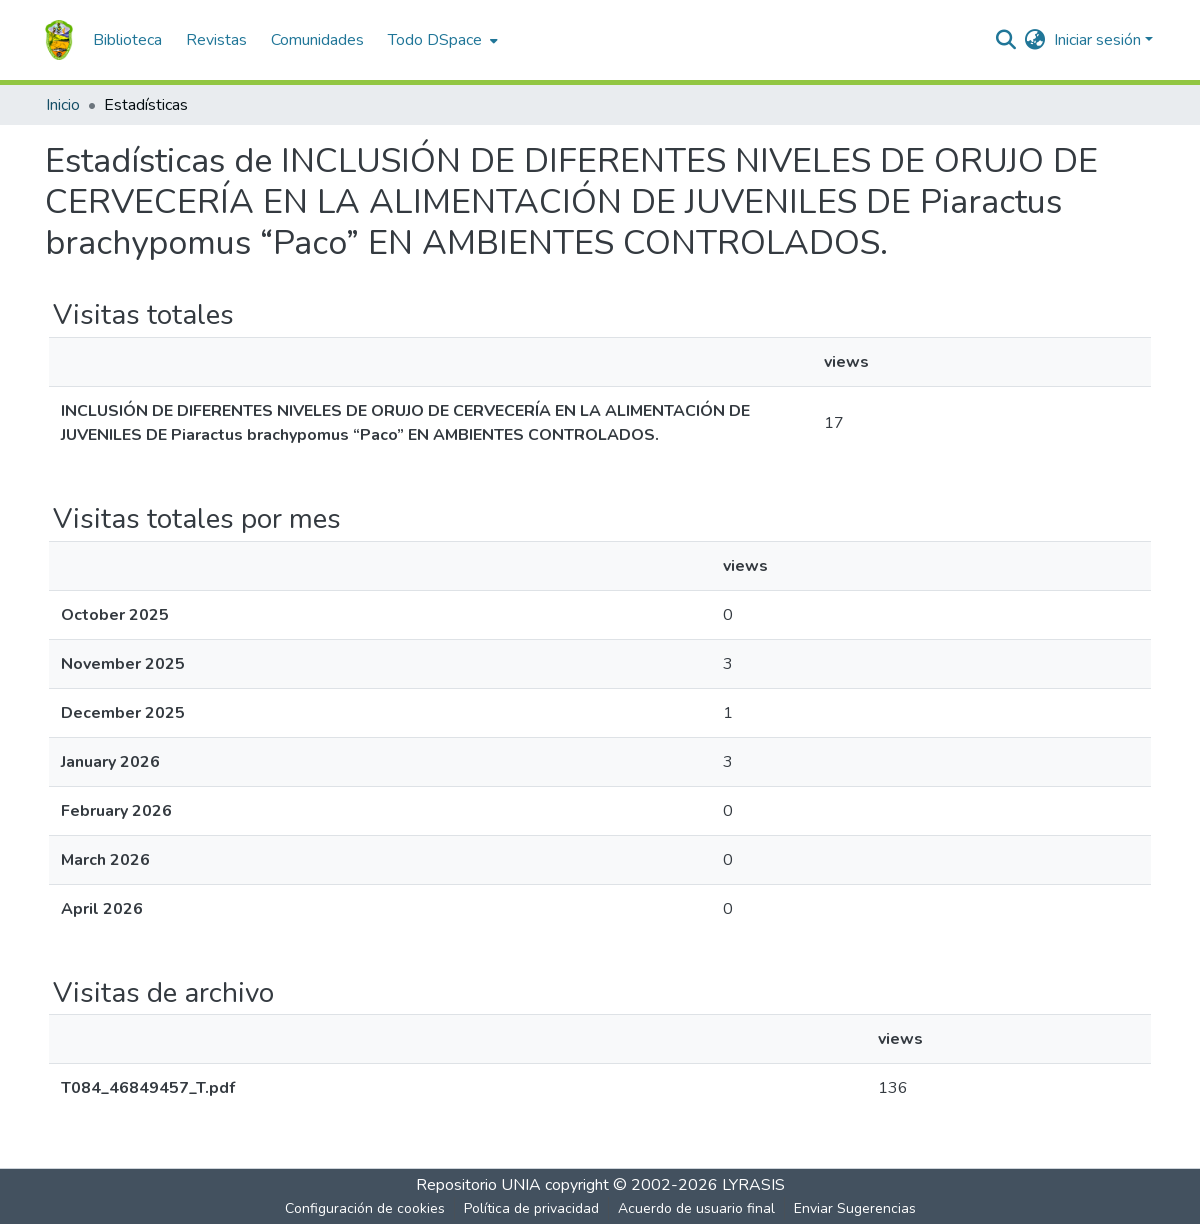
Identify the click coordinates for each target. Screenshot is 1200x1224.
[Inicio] (59, 40)
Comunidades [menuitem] (317, 40)
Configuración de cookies (365, 1208)
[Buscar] (1006, 40)
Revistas (216, 40)
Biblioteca (127, 40)
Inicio (63, 105)
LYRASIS (753, 1185)
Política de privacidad (531, 1208)
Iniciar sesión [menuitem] (1097, 40)
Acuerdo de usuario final (696, 1208)
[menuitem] (441, 40)
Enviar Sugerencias (855, 1208)
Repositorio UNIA (478, 1185)
